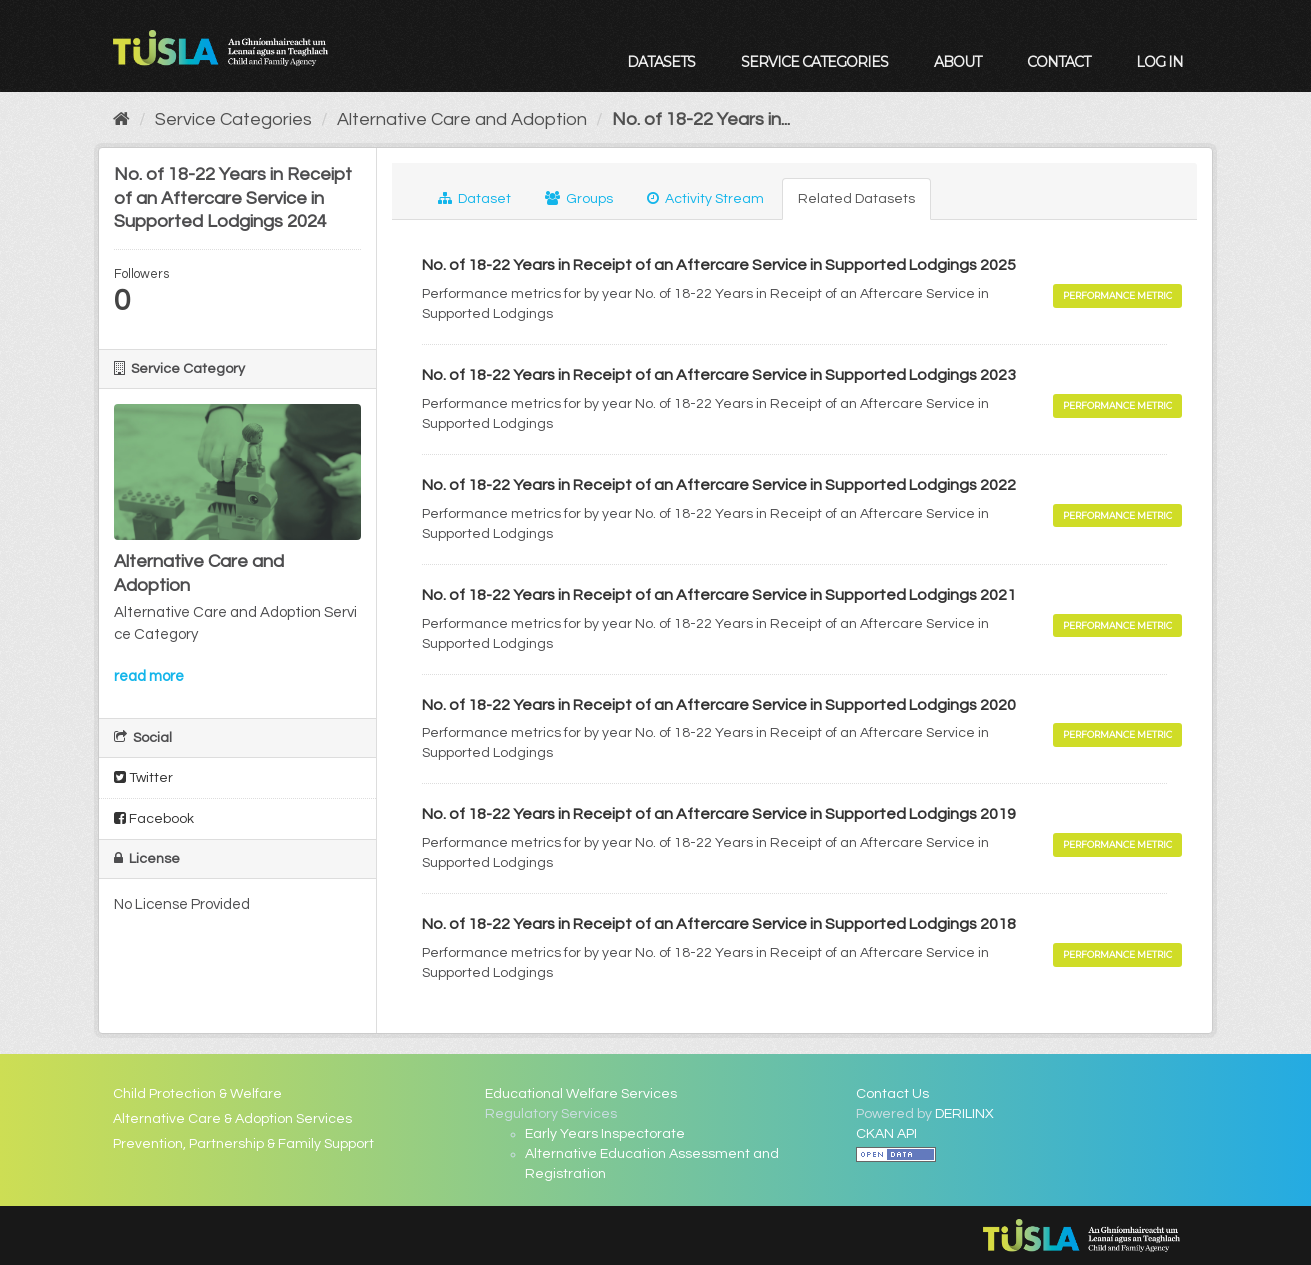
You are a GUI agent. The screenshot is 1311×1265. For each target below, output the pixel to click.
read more (149, 676)
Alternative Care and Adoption (462, 119)
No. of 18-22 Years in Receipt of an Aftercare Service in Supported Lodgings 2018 (719, 924)
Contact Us (892, 1094)
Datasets (661, 62)
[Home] (121, 119)
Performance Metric (1117, 295)
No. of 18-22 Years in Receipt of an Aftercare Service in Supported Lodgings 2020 (719, 705)
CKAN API (886, 1134)
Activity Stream (705, 198)
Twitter (143, 777)
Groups (579, 198)
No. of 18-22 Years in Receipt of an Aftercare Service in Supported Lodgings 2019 (719, 814)
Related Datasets (856, 199)
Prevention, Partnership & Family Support (243, 1144)
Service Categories (814, 62)
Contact (1058, 62)
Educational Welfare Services (581, 1094)
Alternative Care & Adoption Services (232, 1119)
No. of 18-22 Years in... (701, 119)
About (957, 62)
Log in (1159, 62)
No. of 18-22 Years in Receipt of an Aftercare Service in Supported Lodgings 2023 (719, 375)
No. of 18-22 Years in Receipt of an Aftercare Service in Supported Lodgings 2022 (719, 485)
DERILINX (964, 1114)
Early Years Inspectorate (605, 1134)
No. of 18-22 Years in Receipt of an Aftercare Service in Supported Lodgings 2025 (719, 265)
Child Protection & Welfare (197, 1094)
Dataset (474, 198)
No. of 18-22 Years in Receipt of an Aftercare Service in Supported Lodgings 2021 (719, 595)
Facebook (154, 818)
